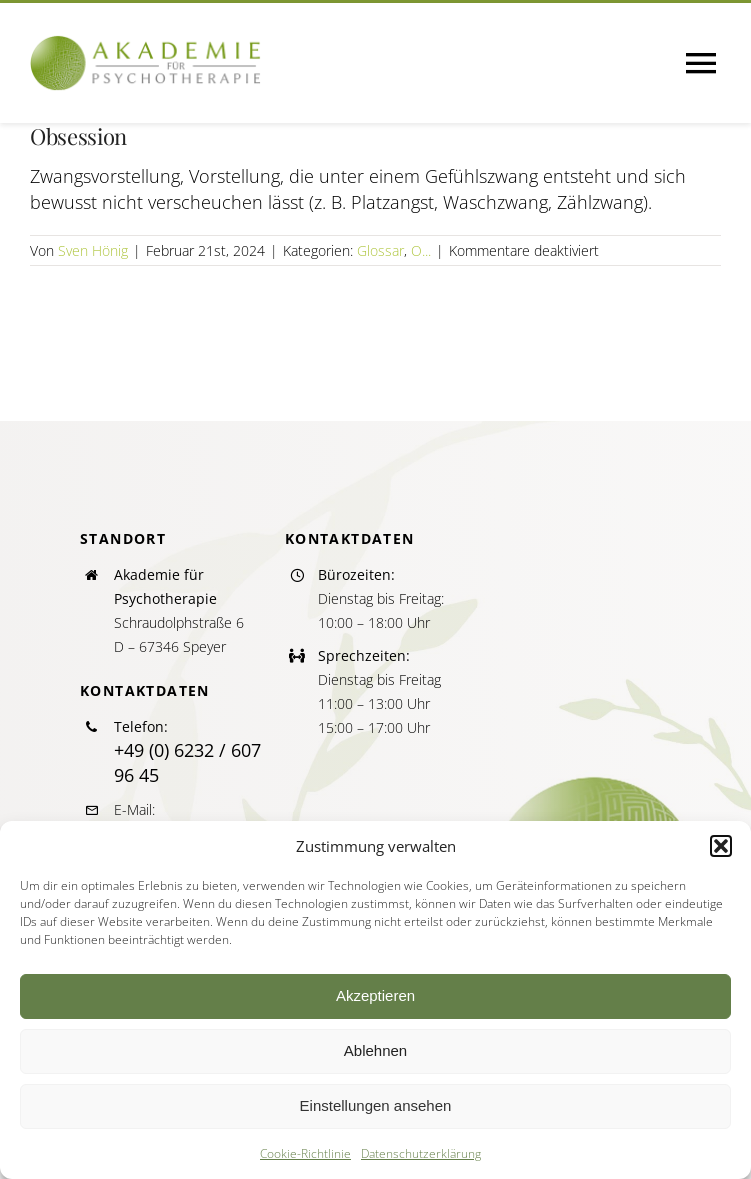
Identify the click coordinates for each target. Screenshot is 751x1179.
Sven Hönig (93, 250)
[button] (721, 846)
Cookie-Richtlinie (305, 1153)
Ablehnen (375, 1050)
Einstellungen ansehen (376, 1105)
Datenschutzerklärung (421, 1153)
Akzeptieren (375, 995)
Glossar (380, 250)
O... (421, 250)
